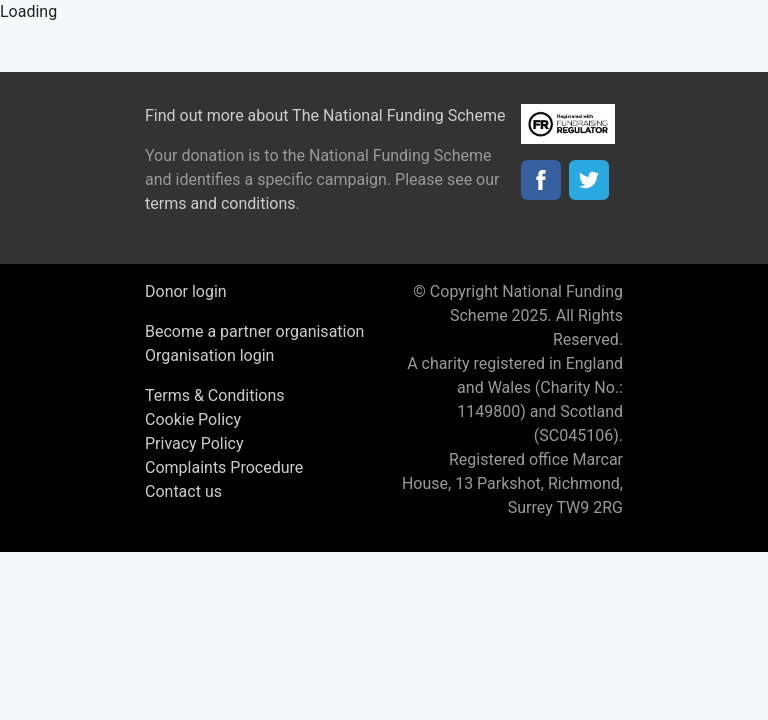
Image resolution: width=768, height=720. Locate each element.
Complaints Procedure (224, 467)
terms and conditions (220, 203)
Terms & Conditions (215, 395)
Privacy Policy (194, 443)
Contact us (183, 491)
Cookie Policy (193, 419)
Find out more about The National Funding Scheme (325, 115)
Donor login (186, 291)
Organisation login (209, 355)
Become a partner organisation (254, 331)
